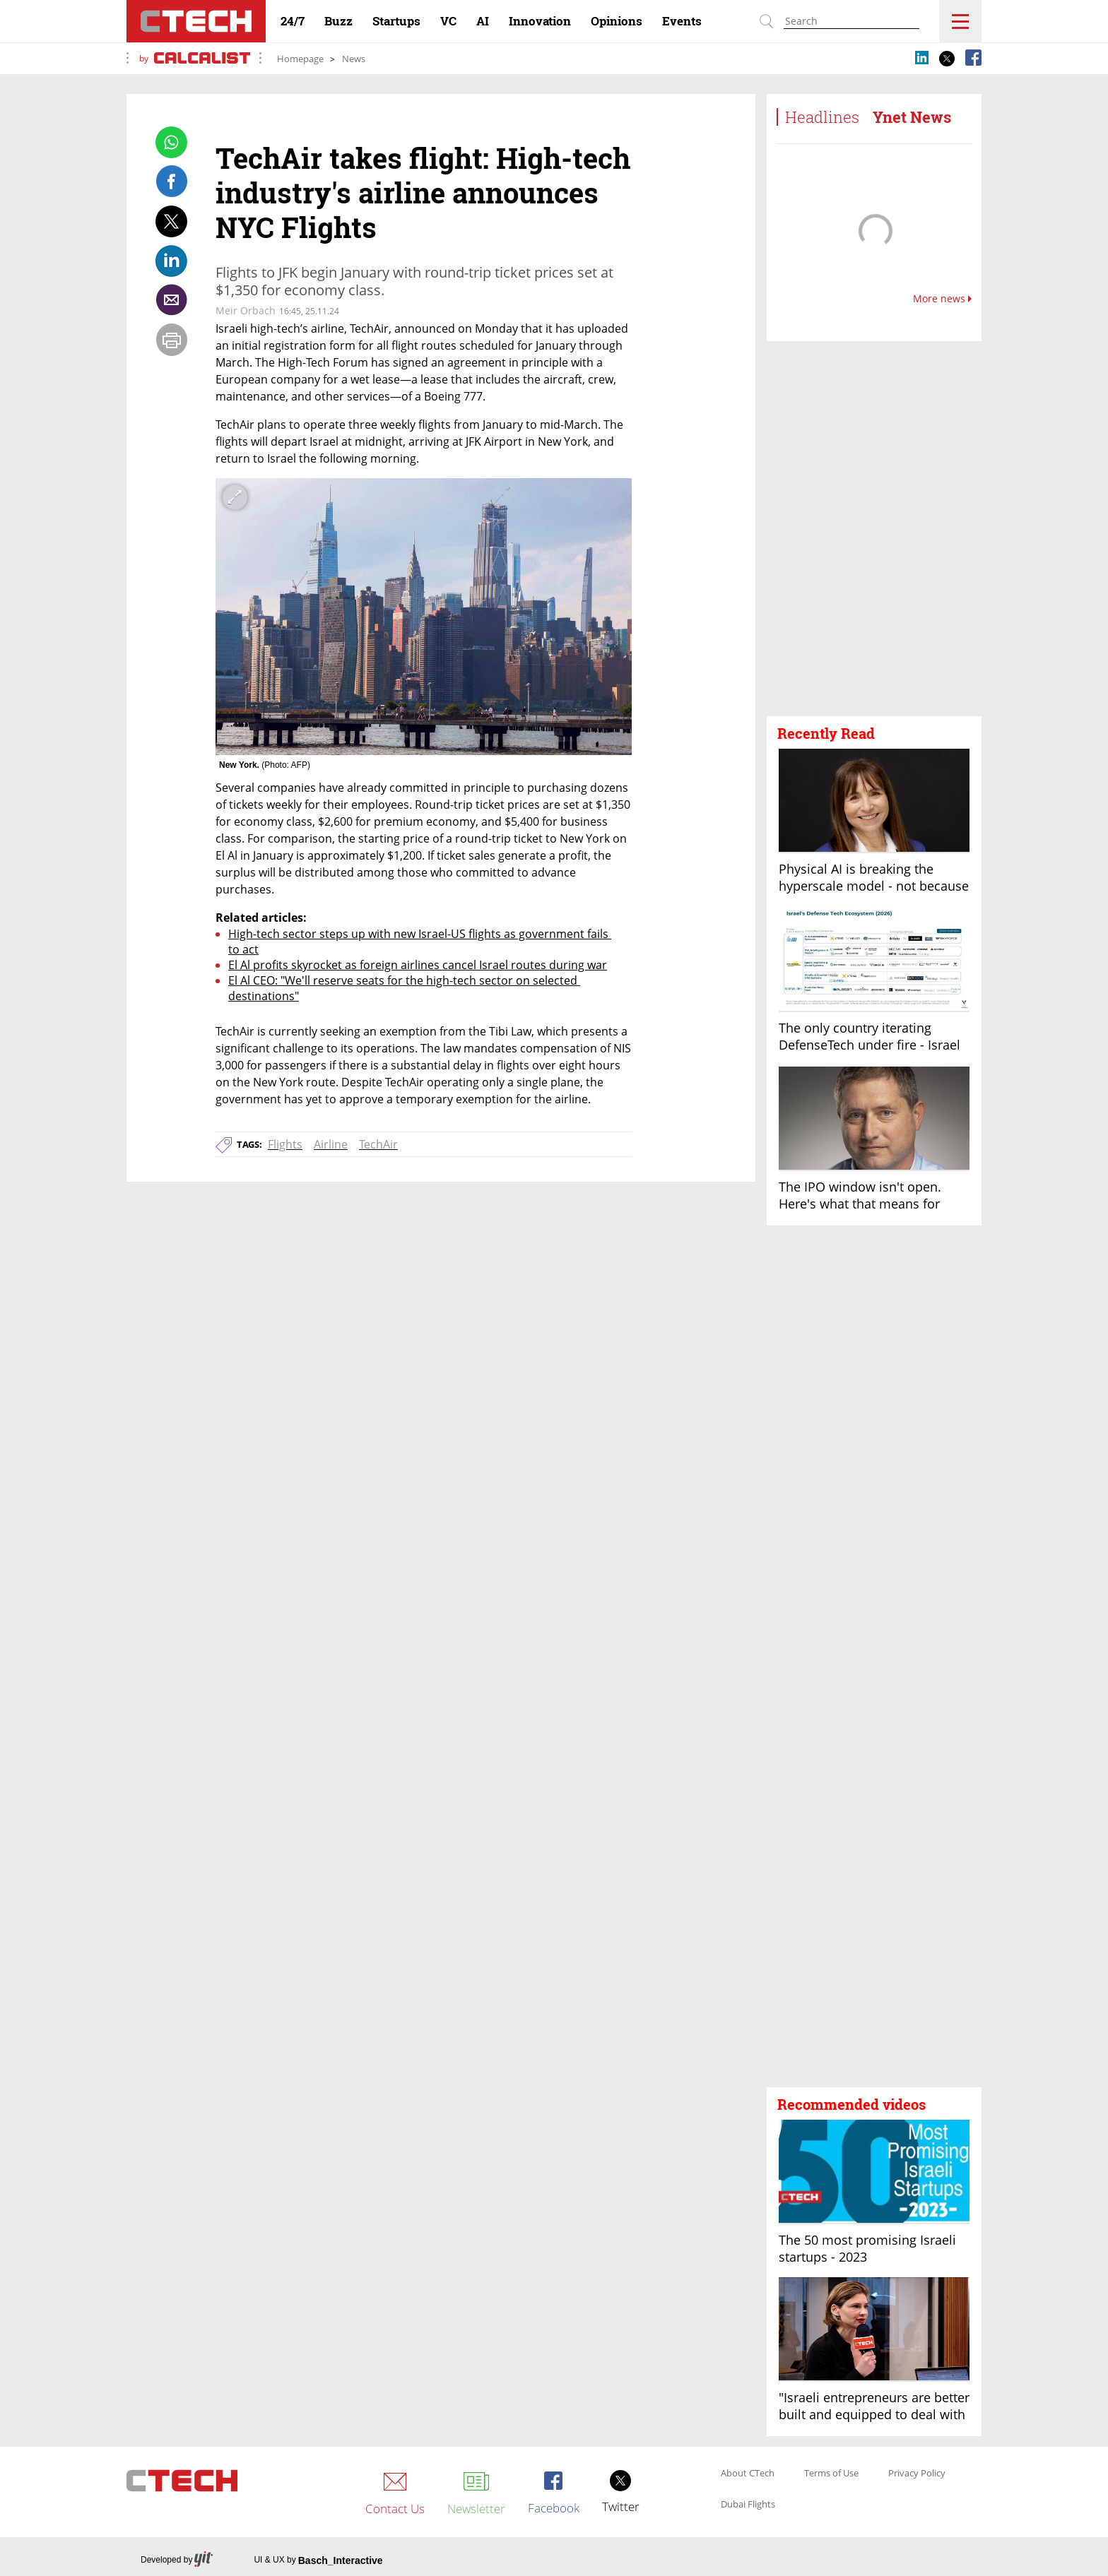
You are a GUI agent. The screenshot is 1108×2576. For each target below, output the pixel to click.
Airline (331, 1144)
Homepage (300, 58)
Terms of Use (831, 2473)
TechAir (378, 1144)
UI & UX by (318, 2560)
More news (942, 298)
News (353, 58)
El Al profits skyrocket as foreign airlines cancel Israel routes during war (417, 965)
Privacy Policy (916, 2473)
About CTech (747, 2473)
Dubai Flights (748, 2504)
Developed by (177, 2560)
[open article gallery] (424, 617)
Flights (285, 1144)
